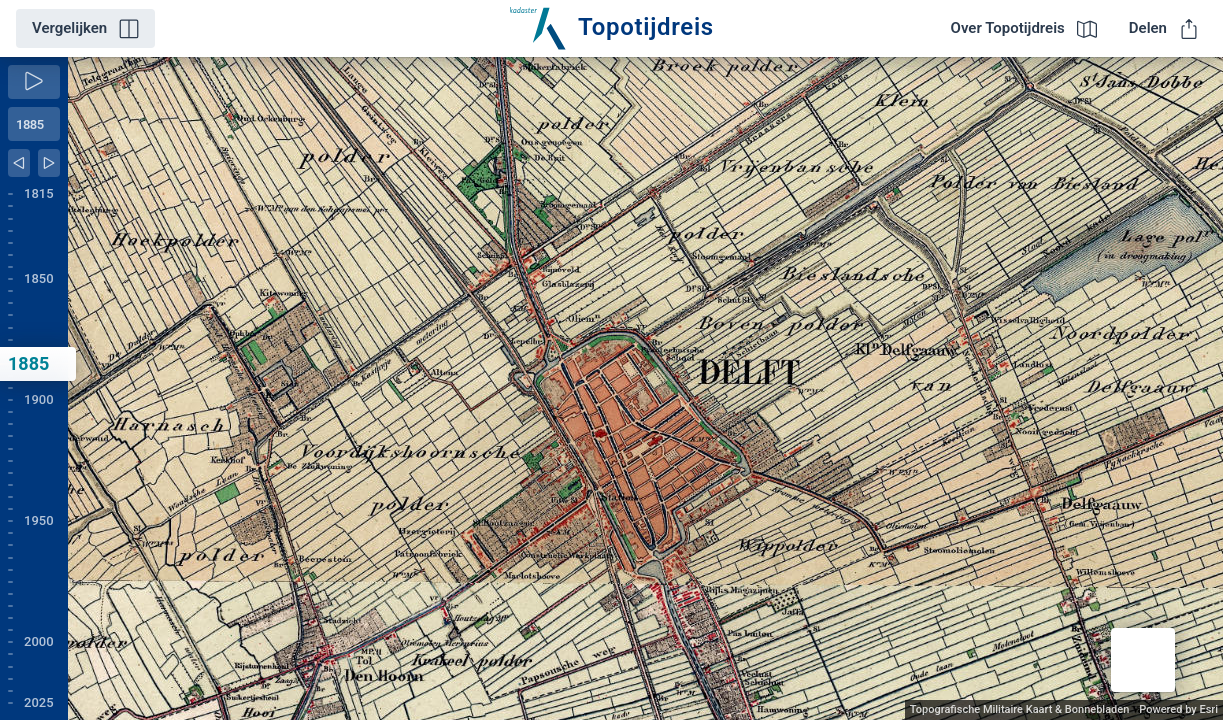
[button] (1143, 660)
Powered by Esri (1178, 709)
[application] (645, 388)
